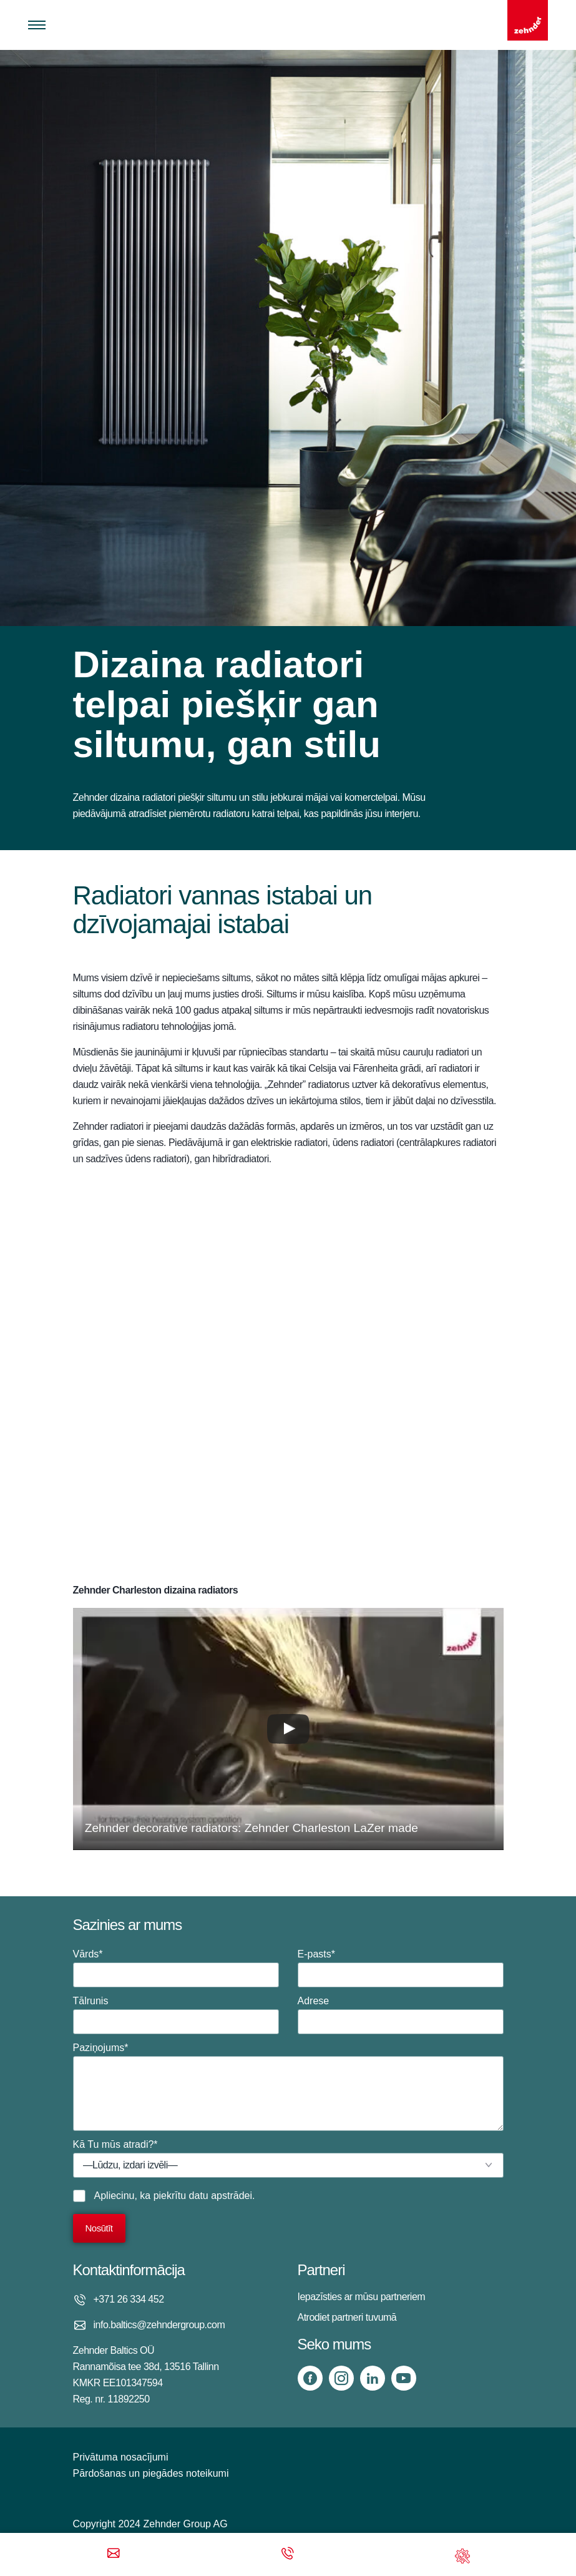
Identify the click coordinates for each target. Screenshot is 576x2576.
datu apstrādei (220, 2195)
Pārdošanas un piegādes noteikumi (151, 2473)
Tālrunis (176, 2015)
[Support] (462, 2554)
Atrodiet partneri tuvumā (347, 2317)
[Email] (113, 2554)
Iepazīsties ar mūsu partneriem (362, 2296)
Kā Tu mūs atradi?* (288, 2158)
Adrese (401, 2015)
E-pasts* (401, 1968)
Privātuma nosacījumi (120, 2457)
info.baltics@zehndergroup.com (159, 2324)
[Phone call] (287, 2554)
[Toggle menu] (37, 25)
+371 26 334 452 (129, 2299)
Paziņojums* (288, 2086)
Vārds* (176, 1968)
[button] (288, 1729)
